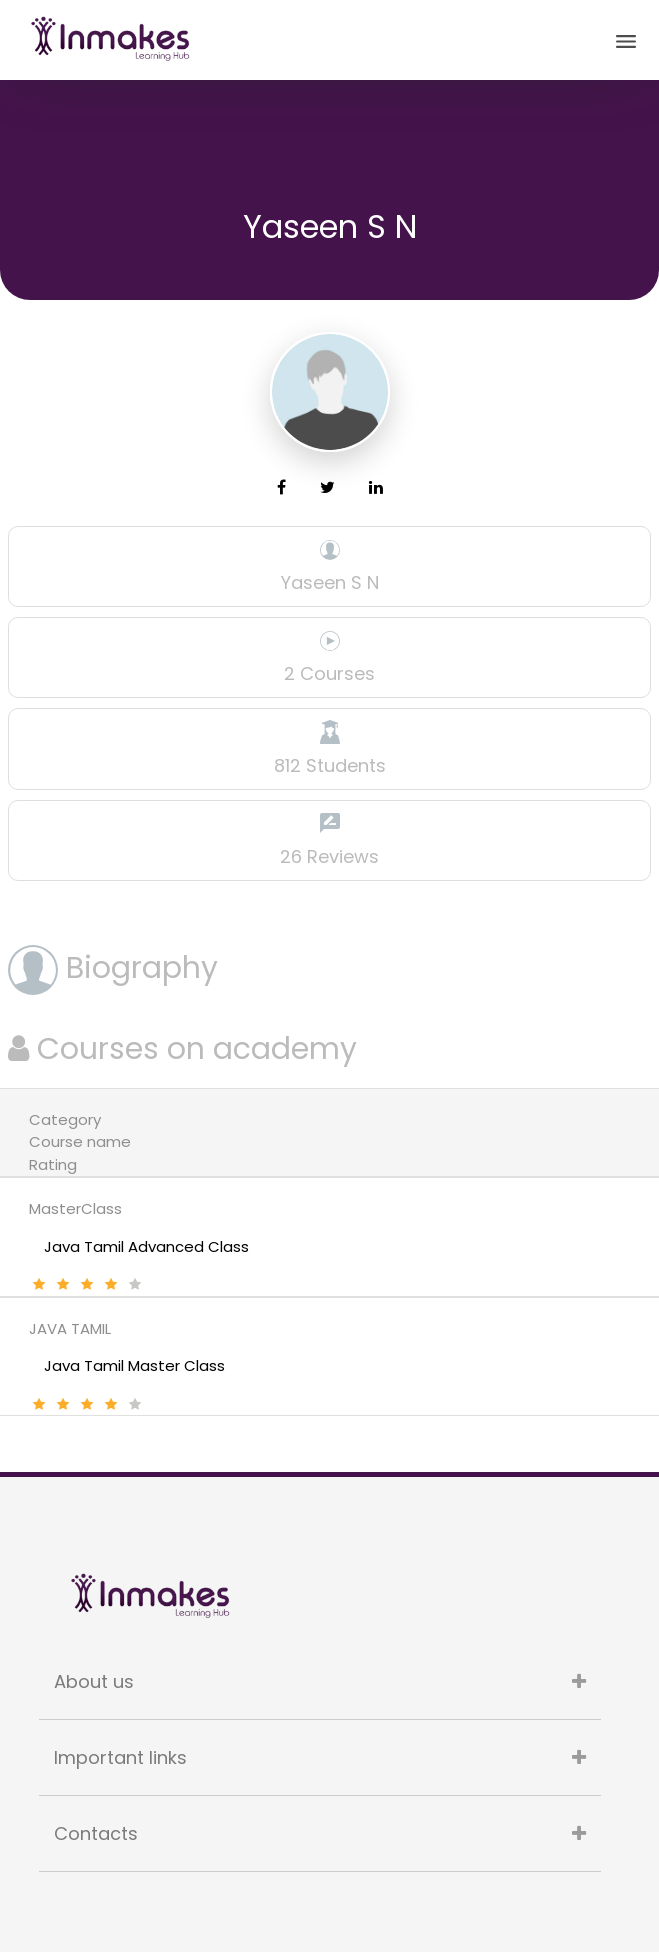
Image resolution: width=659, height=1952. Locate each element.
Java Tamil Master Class (134, 1365)
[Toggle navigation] (626, 40)
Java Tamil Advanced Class (146, 1246)
